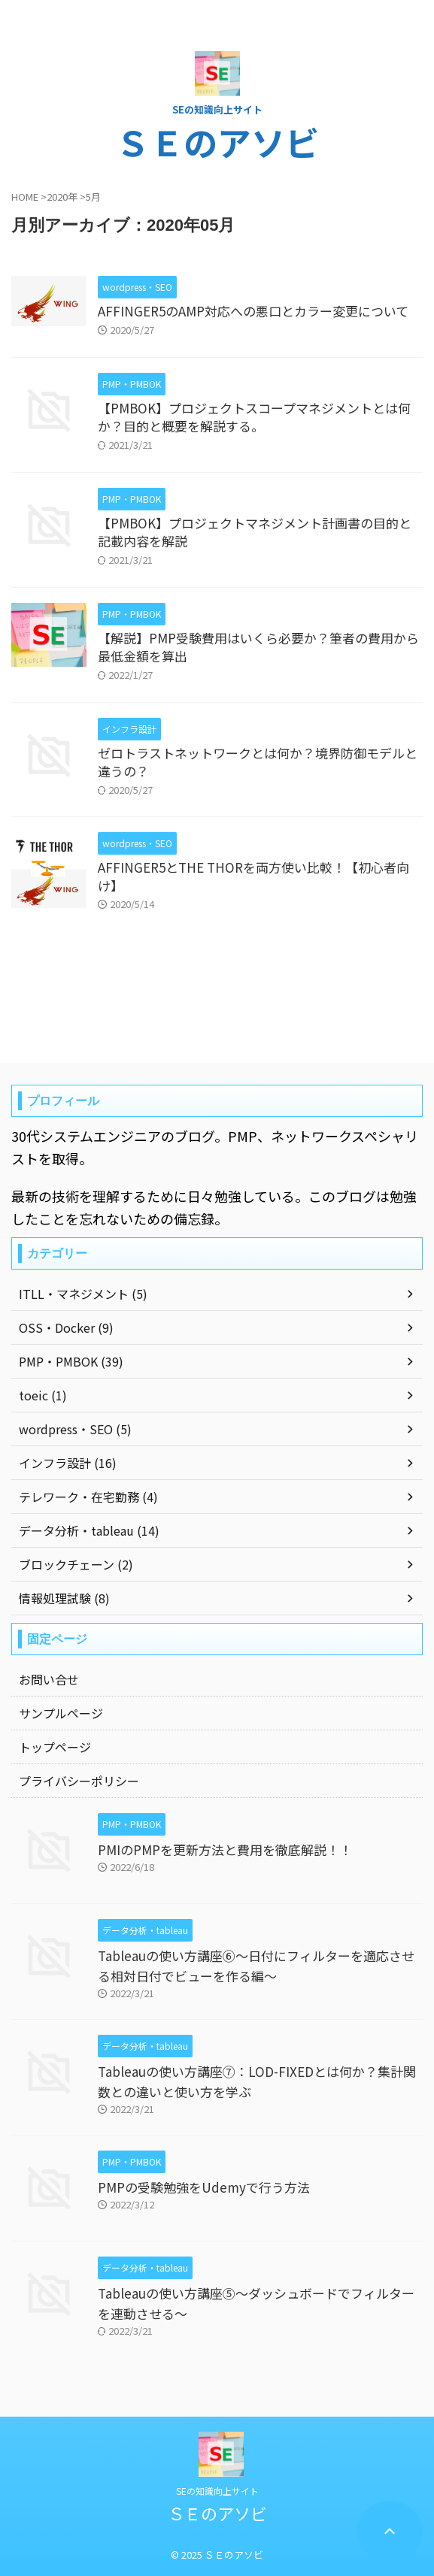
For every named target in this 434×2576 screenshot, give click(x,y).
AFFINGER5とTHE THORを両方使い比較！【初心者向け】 (253, 876)
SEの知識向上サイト (217, 2490)
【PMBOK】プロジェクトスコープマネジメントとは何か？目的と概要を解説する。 (254, 416)
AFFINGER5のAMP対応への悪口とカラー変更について (253, 310)
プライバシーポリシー (79, 1781)
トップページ (55, 1747)
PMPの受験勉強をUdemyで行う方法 (204, 2187)
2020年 (62, 196)
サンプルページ (61, 1713)
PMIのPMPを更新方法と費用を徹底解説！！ (225, 1849)
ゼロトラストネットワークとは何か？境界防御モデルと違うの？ (257, 761)
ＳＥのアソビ (217, 141)
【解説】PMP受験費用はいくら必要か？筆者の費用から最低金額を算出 (258, 646)
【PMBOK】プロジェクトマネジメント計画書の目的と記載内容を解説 (254, 531)
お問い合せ (49, 1679)
